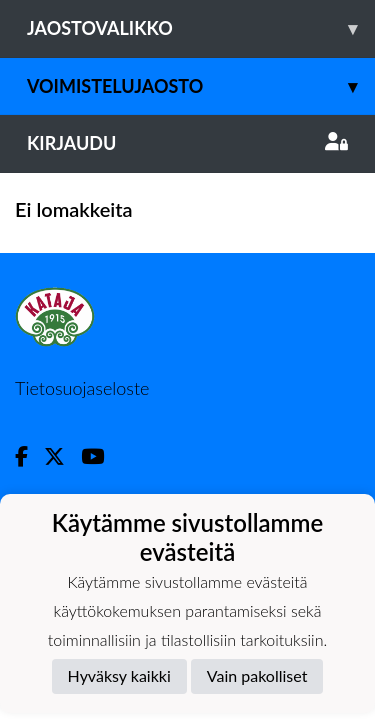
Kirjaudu (187, 143)
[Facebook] (29, 456)
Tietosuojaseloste (82, 388)
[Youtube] (100, 456)
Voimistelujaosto (201, 86)
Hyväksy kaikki (119, 675)
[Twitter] (62, 456)
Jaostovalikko (201, 28)
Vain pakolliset (257, 675)
